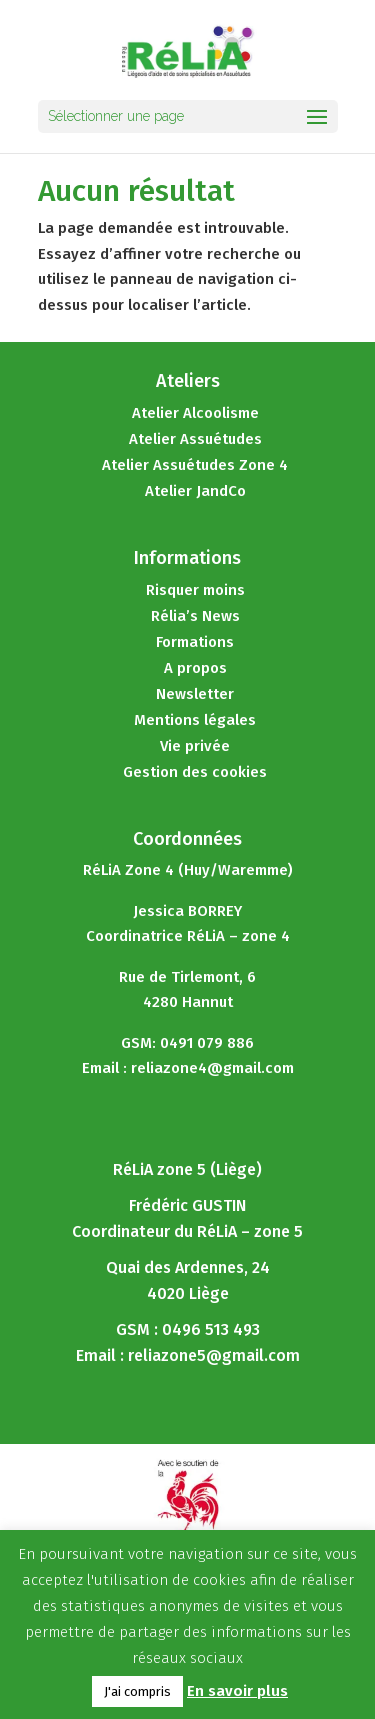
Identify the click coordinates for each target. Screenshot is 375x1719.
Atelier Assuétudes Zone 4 (195, 465)
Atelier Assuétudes (195, 439)
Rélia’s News (195, 616)
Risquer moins (195, 590)
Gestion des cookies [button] (195, 772)
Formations (195, 642)
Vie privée (195, 746)
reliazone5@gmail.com (214, 1355)
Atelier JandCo (195, 491)
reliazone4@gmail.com (212, 1068)
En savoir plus (237, 1691)
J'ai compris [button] (137, 1691)
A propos (195, 668)
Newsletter (195, 694)
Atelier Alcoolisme (195, 413)
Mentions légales (195, 720)
